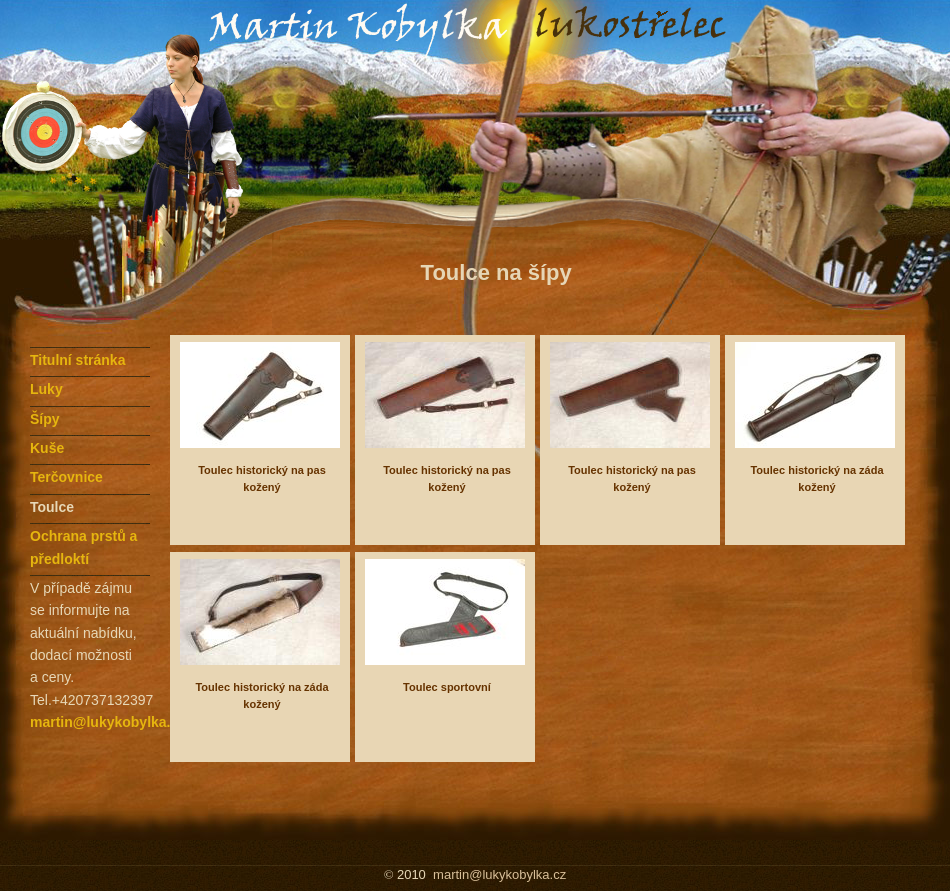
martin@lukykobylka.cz (107, 722)
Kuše (47, 448)
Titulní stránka (77, 360)
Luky (46, 389)
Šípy (45, 419)
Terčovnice (66, 477)
